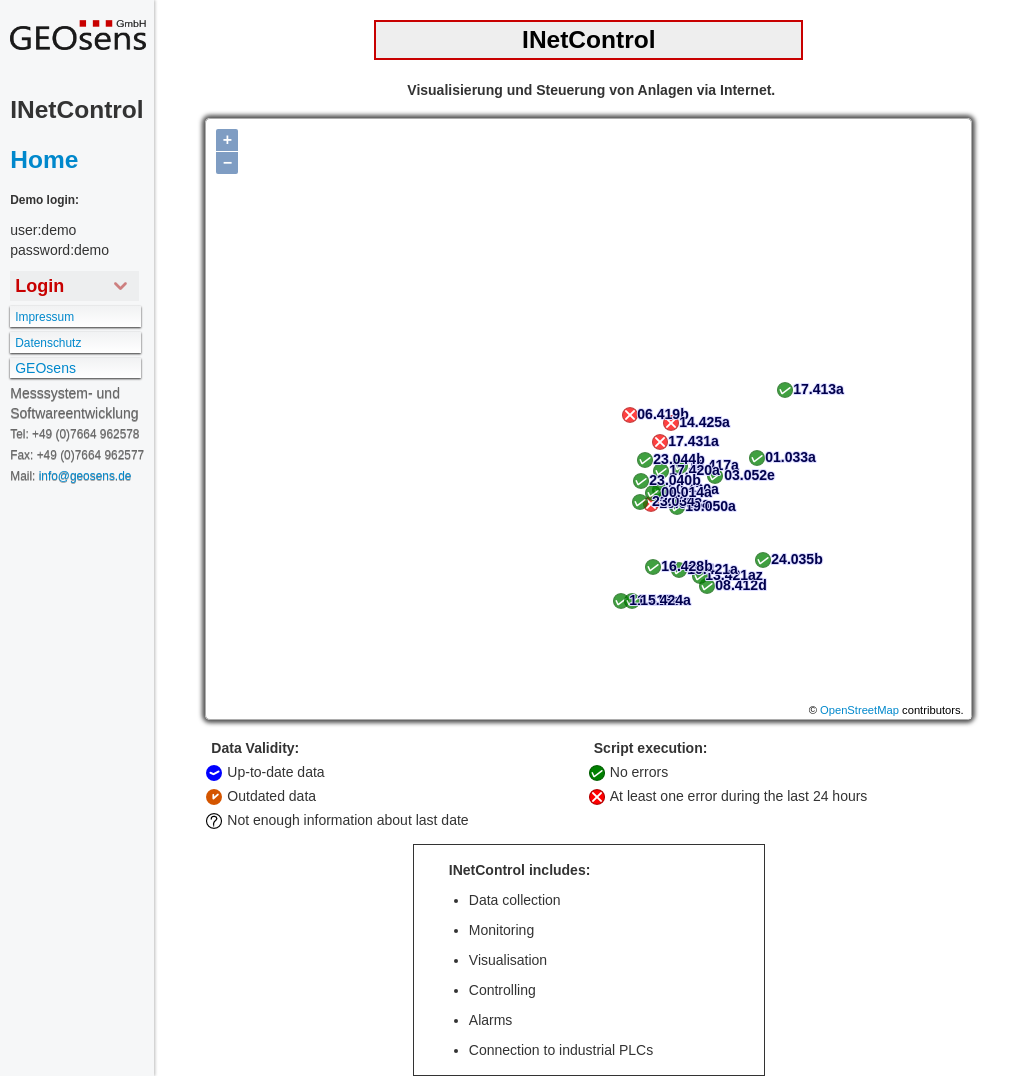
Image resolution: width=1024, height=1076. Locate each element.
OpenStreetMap (859, 710)
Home (44, 159)
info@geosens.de (85, 476)
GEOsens (45, 368)
